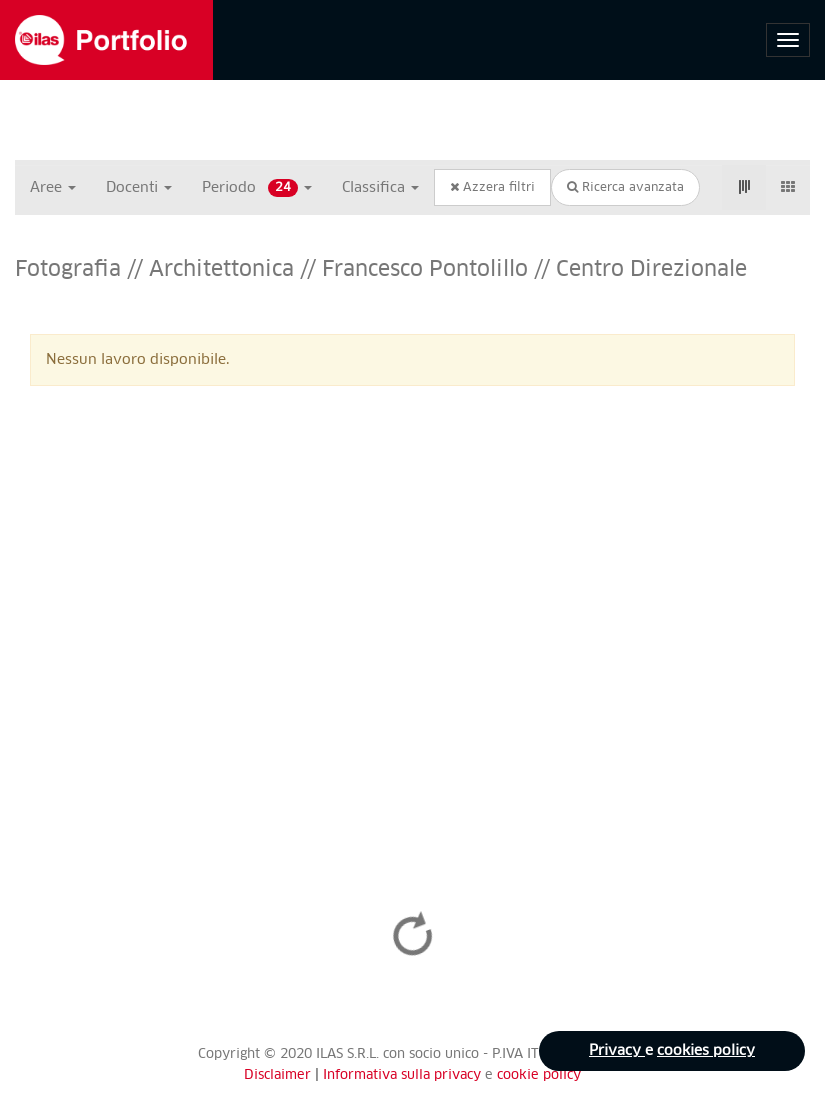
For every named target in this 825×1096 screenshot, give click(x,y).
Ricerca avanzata (625, 187)
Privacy (617, 1051)
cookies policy (706, 1051)
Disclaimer (277, 1075)
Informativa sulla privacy (404, 1075)
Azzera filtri (492, 187)
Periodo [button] (257, 188)
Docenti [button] (139, 188)
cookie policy (539, 1075)
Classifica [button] (380, 188)
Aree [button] (53, 188)
